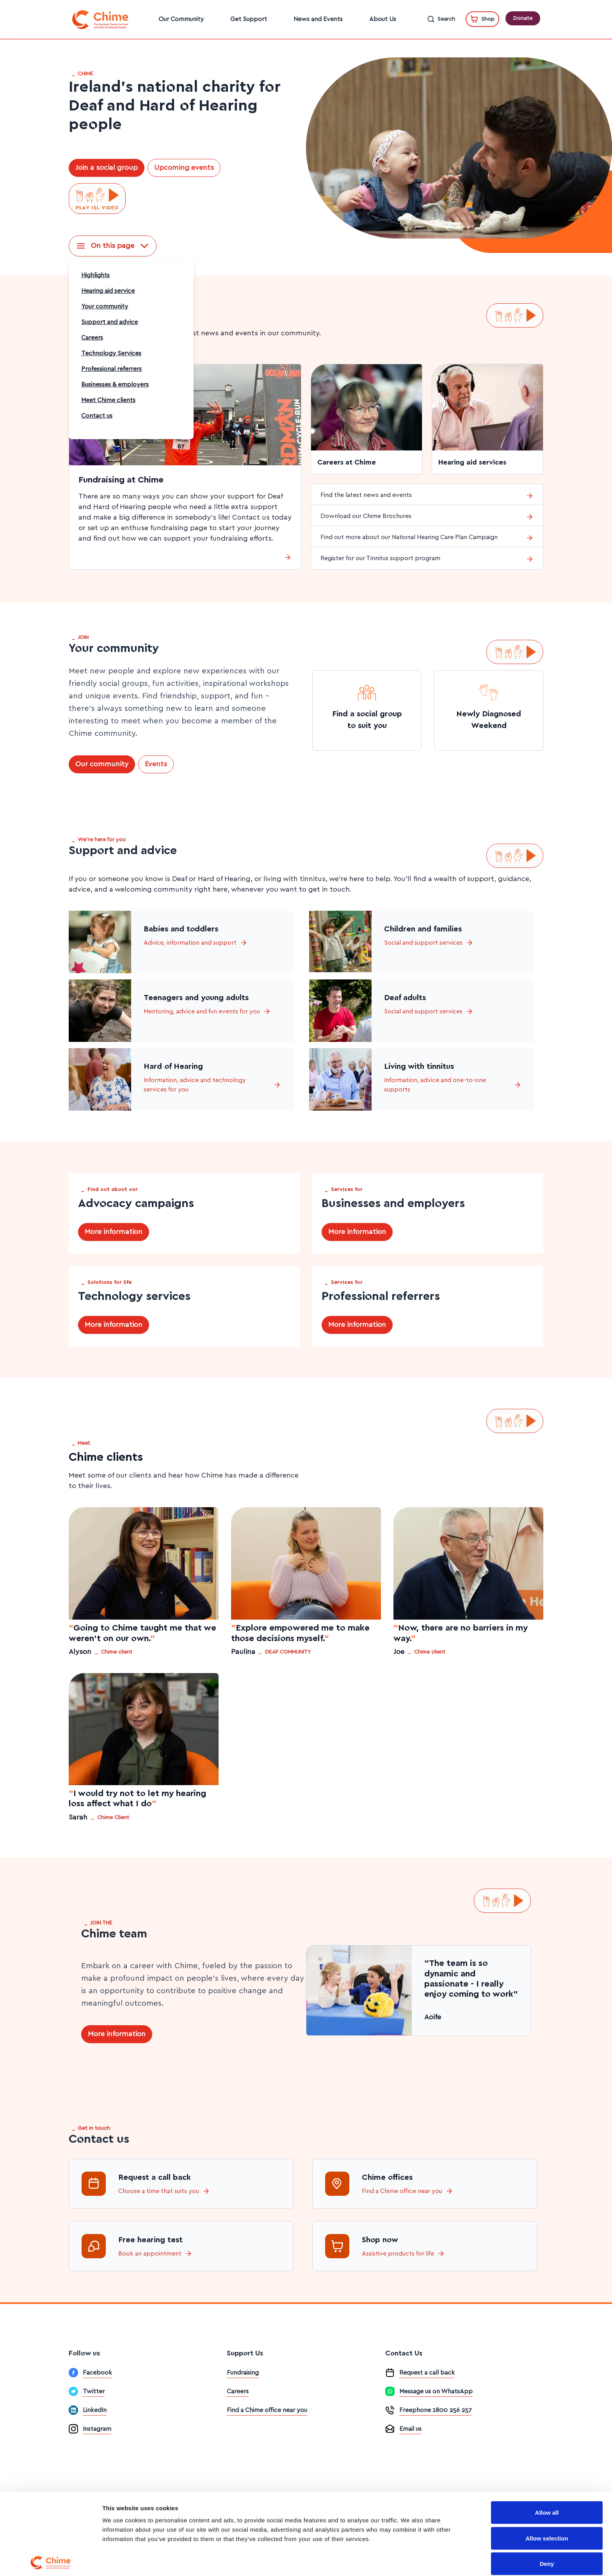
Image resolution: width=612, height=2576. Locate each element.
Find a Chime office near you (402, 2191)
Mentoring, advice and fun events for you (207, 1011)
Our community (101, 764)
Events (156, 764)
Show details (409, 2560)
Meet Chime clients (108, 400)
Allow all (547, 2455)
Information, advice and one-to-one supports (452, 1084)
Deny (547, 2506)
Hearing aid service (108, 291)
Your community (104, 306)
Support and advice (109, 322)
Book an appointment (150, 2253)
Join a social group (106, 167)
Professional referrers (111, 369)
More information (113, 1231)
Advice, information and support (195, 942)
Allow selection (546, 2481)
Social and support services (428, 942)
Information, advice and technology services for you (212, 1084)
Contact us (96, 416)
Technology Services (111, 353)
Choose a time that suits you (159, 2191)
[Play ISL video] (97, 198)
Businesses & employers (115, 384)
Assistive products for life (397, 2253)
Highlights (95, 275)
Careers (92, 338)
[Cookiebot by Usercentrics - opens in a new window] (50, 2561)
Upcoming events (184, 167)
